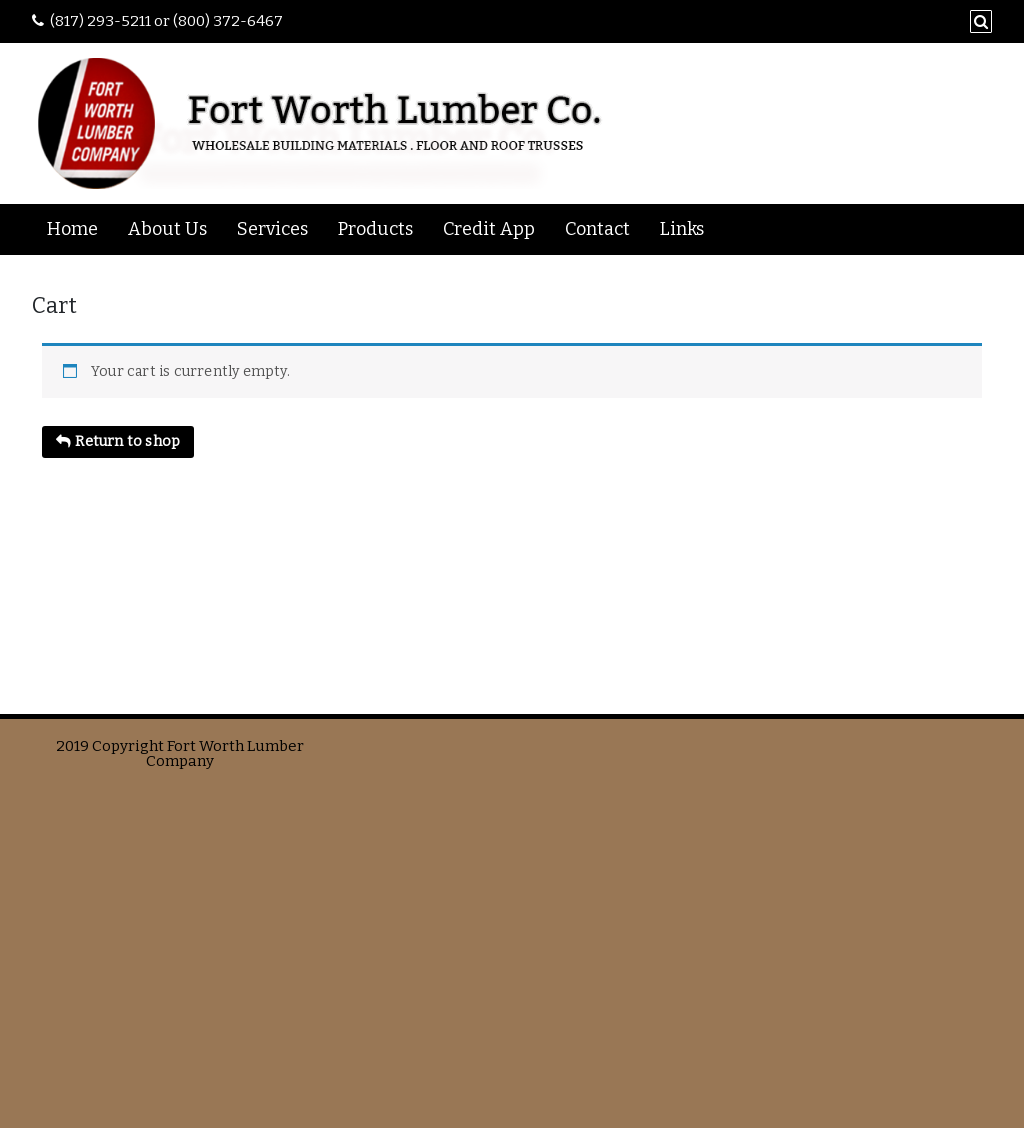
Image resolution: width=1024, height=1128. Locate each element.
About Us (167, 229)
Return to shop (126, 441)
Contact (597, 229)
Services (272, 229)
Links (682, 229)
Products (375, 229)
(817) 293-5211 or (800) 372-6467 (166, 21)
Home (72, 229)
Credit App (489, 229)
